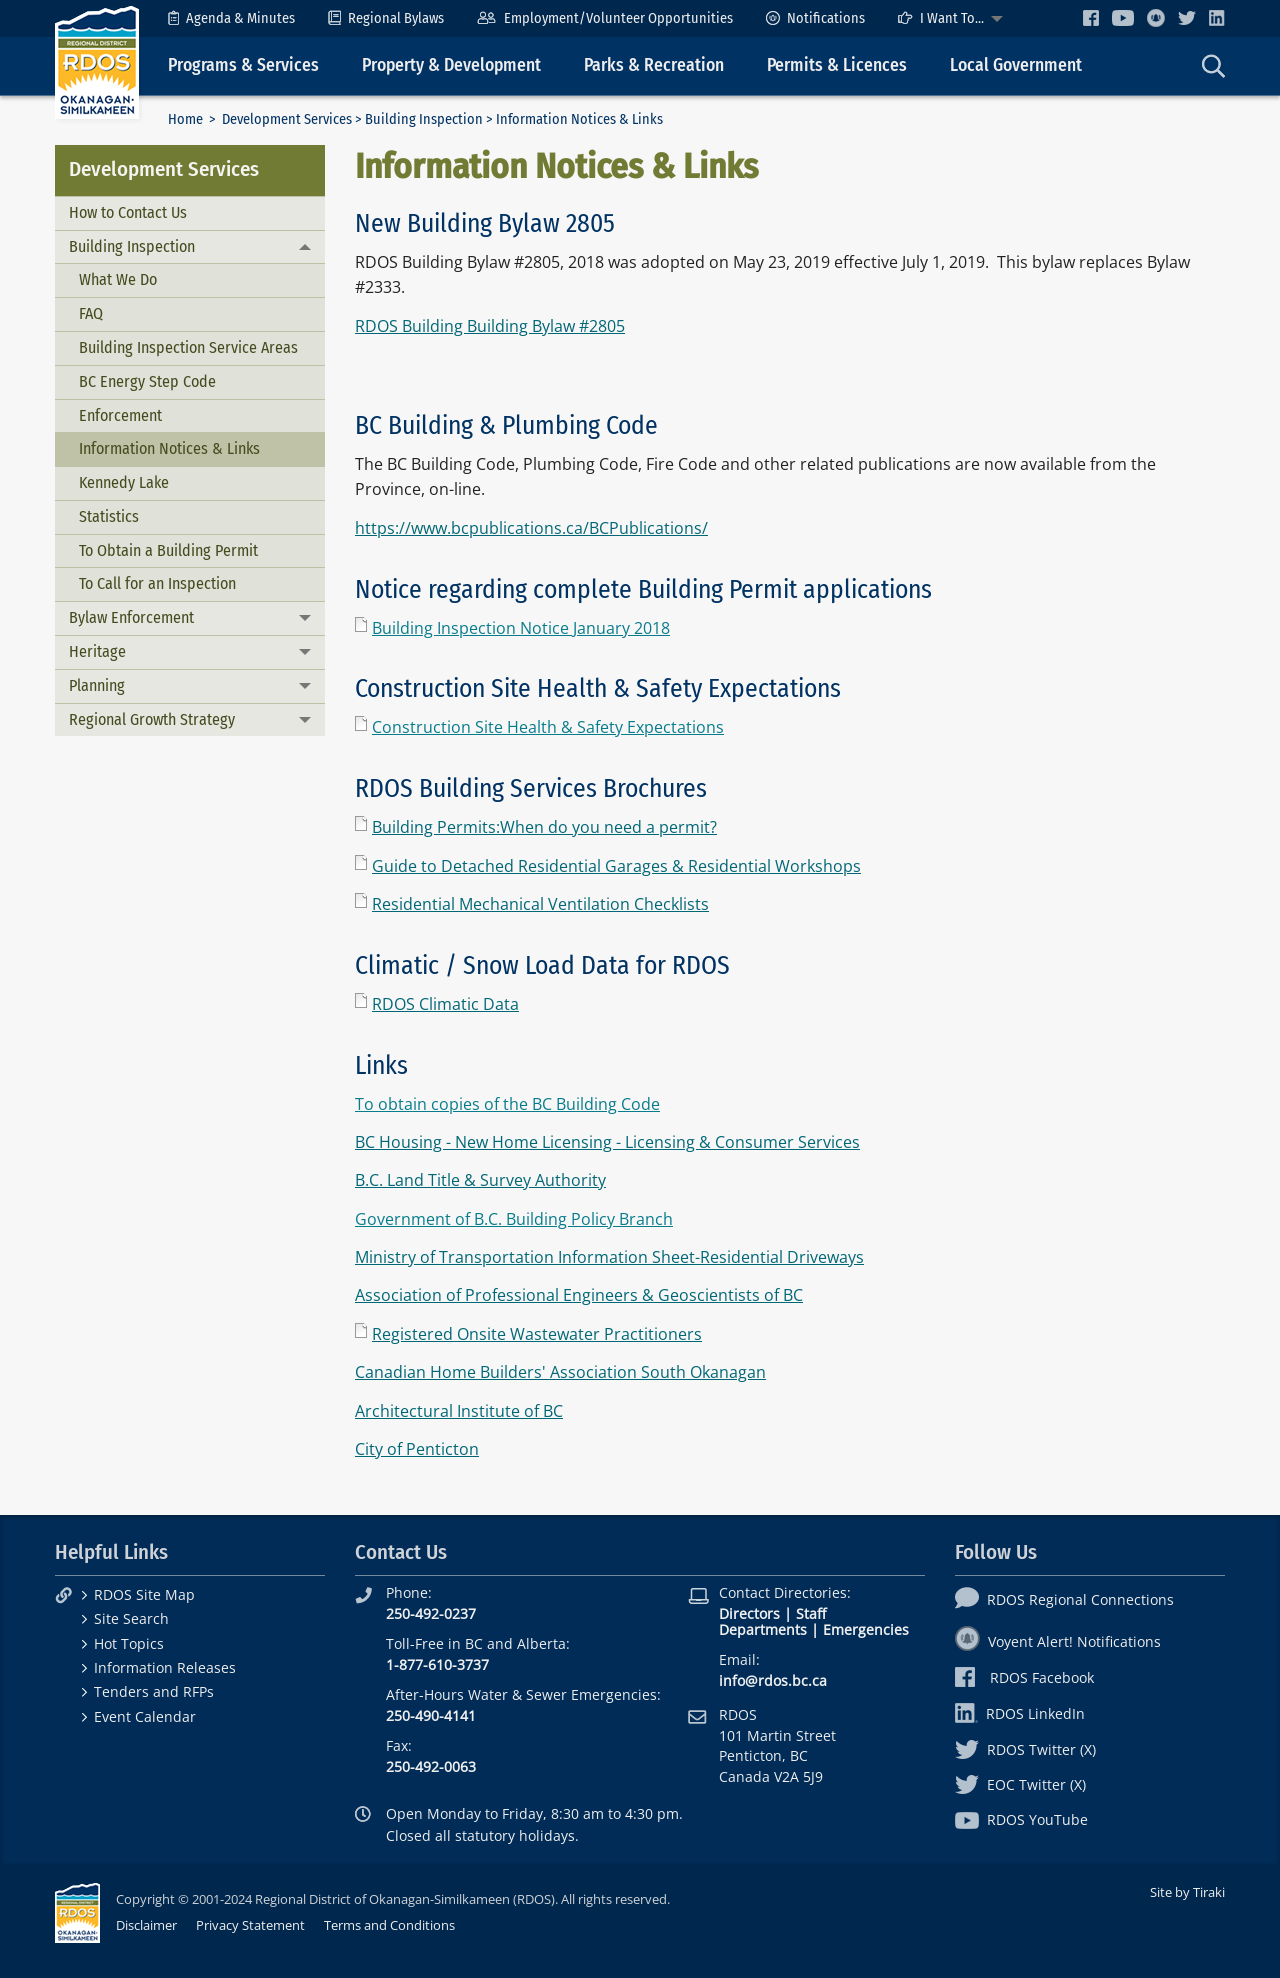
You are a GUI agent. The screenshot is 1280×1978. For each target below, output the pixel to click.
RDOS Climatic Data (445, 1004)
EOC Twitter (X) (1020, 1784)
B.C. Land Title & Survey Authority (480, 1180)
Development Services (287, 119)
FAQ (91, 313)
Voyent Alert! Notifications (1058, 1641)
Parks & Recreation (654, 65)
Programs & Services (243, 65)
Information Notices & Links (169, 448)
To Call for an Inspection (157, 583)
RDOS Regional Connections (1064, 1599)
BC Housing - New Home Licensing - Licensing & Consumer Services (607, 1142)
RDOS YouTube (1021, 1819)
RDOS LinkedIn (1020, 1713)
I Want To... (941, 18)
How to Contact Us (128, 212)
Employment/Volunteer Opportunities (604, 18)
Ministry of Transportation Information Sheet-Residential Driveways (609, 1257)
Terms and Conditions (389, 1925)
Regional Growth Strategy (152, 719)
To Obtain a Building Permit (168, 550)
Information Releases (165, 1667)
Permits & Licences (837, 65)
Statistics (109, 516)
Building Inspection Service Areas (188, 347)
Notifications (815, 18)
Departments (763, 1629)
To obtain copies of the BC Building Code (507, 1104)
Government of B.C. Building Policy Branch (514, 1219)
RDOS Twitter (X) (1025, 1749)
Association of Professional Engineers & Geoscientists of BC (579, 1295)
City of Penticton (417, 1449)
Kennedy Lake (124, 482)
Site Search (131, 1618)
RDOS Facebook (1024, 1677)
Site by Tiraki (1187, 1892)
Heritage (97, 651)
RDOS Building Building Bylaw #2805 (490, 326)
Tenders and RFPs (154, 1691)
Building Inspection (424, 119)
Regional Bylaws (386, 18)
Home (185, 119)
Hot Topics (129, 1643)
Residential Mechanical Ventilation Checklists (540, 904)
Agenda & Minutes (231, 18)
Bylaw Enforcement (131, 617)
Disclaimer (146, 1925)
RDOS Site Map (144, 1594)
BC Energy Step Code (147, 381)
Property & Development (451, 65)
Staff (811, 1613)
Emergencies (866, 1629)
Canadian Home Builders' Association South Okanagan (560, 1372)
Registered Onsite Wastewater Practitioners (537, 1334)
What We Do (118, 279)
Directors (749, 1613)
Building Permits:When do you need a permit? (544, 827)
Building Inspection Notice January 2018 (521, 628)
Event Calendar (145, 1716)
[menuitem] (231, 18)
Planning (97, 685)
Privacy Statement (250, 1925)
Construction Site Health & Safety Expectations (548, 727)
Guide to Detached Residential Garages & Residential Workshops (616, 866)
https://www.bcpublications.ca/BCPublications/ (531, 528)
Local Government (1016, 65)
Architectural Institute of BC (459, 1411)
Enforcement (120, 415)
